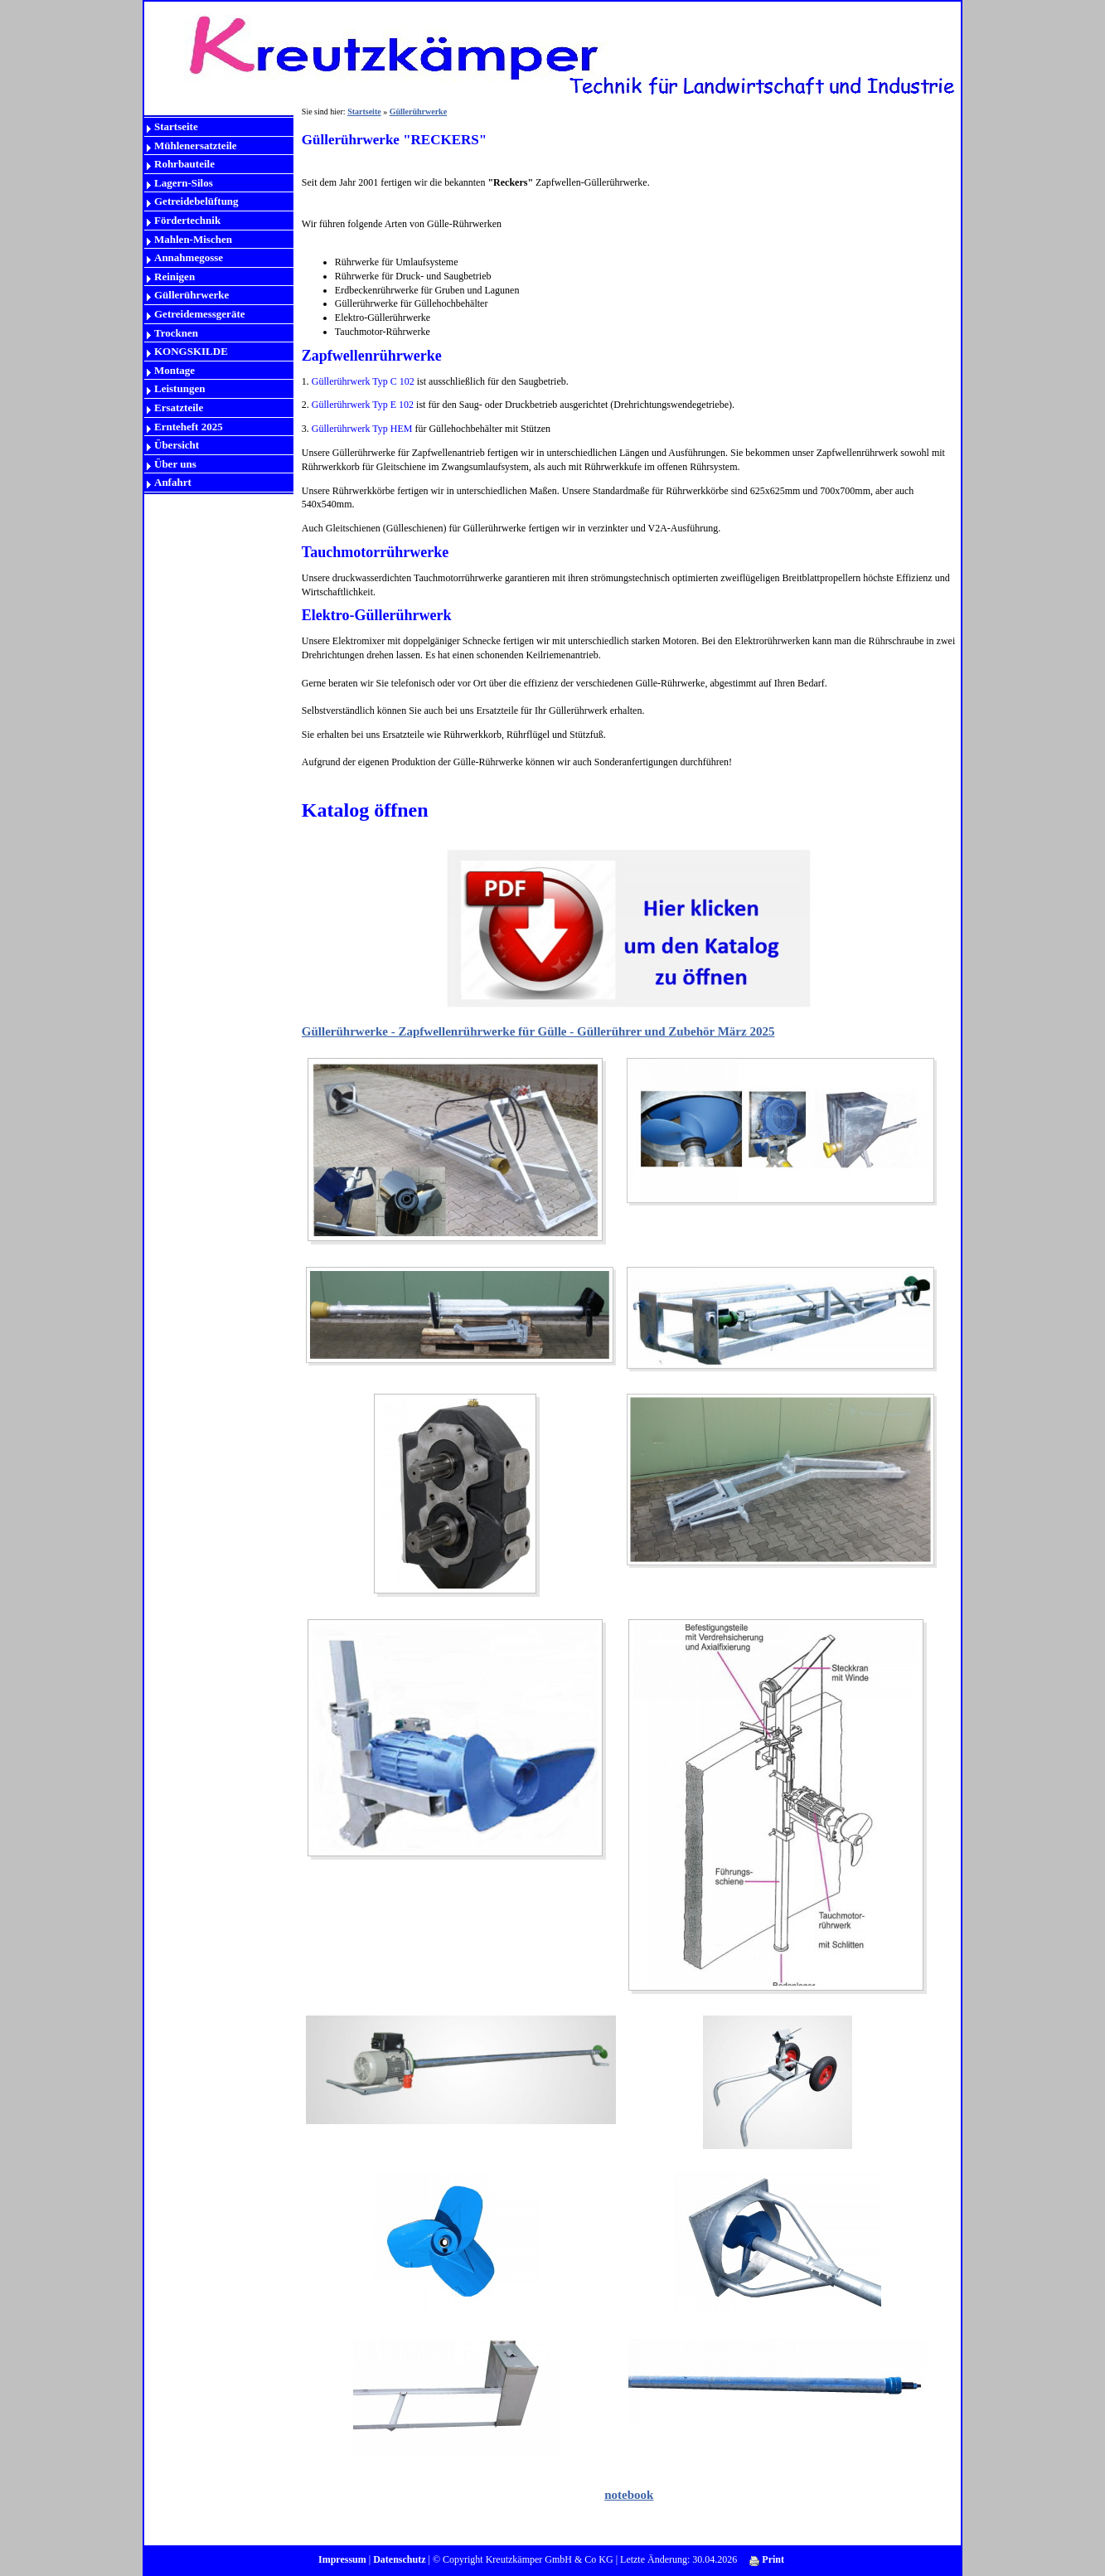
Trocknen (176, 333)
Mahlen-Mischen (193, 239)
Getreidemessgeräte (199, 314)
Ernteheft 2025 (188, 426)
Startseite (176, 126)
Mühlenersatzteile (195, 145)
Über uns (175, 464)
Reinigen (174, 276)
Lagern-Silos (183, 183)
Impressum (342, 2559)
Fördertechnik (187, 220)
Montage (174, 370)
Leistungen (179, 388)
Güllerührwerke (191, 295)
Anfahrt (172, 482)
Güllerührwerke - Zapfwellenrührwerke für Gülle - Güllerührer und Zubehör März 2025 (538, 1031)
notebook (628, 2494)
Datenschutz (399, 2559)
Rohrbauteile (184, 164)
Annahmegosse (188, 257)
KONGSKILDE (191, 351)
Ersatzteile (178, 407)
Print (766, 2559)
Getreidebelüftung (196, 201)
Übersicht (176, 445)
